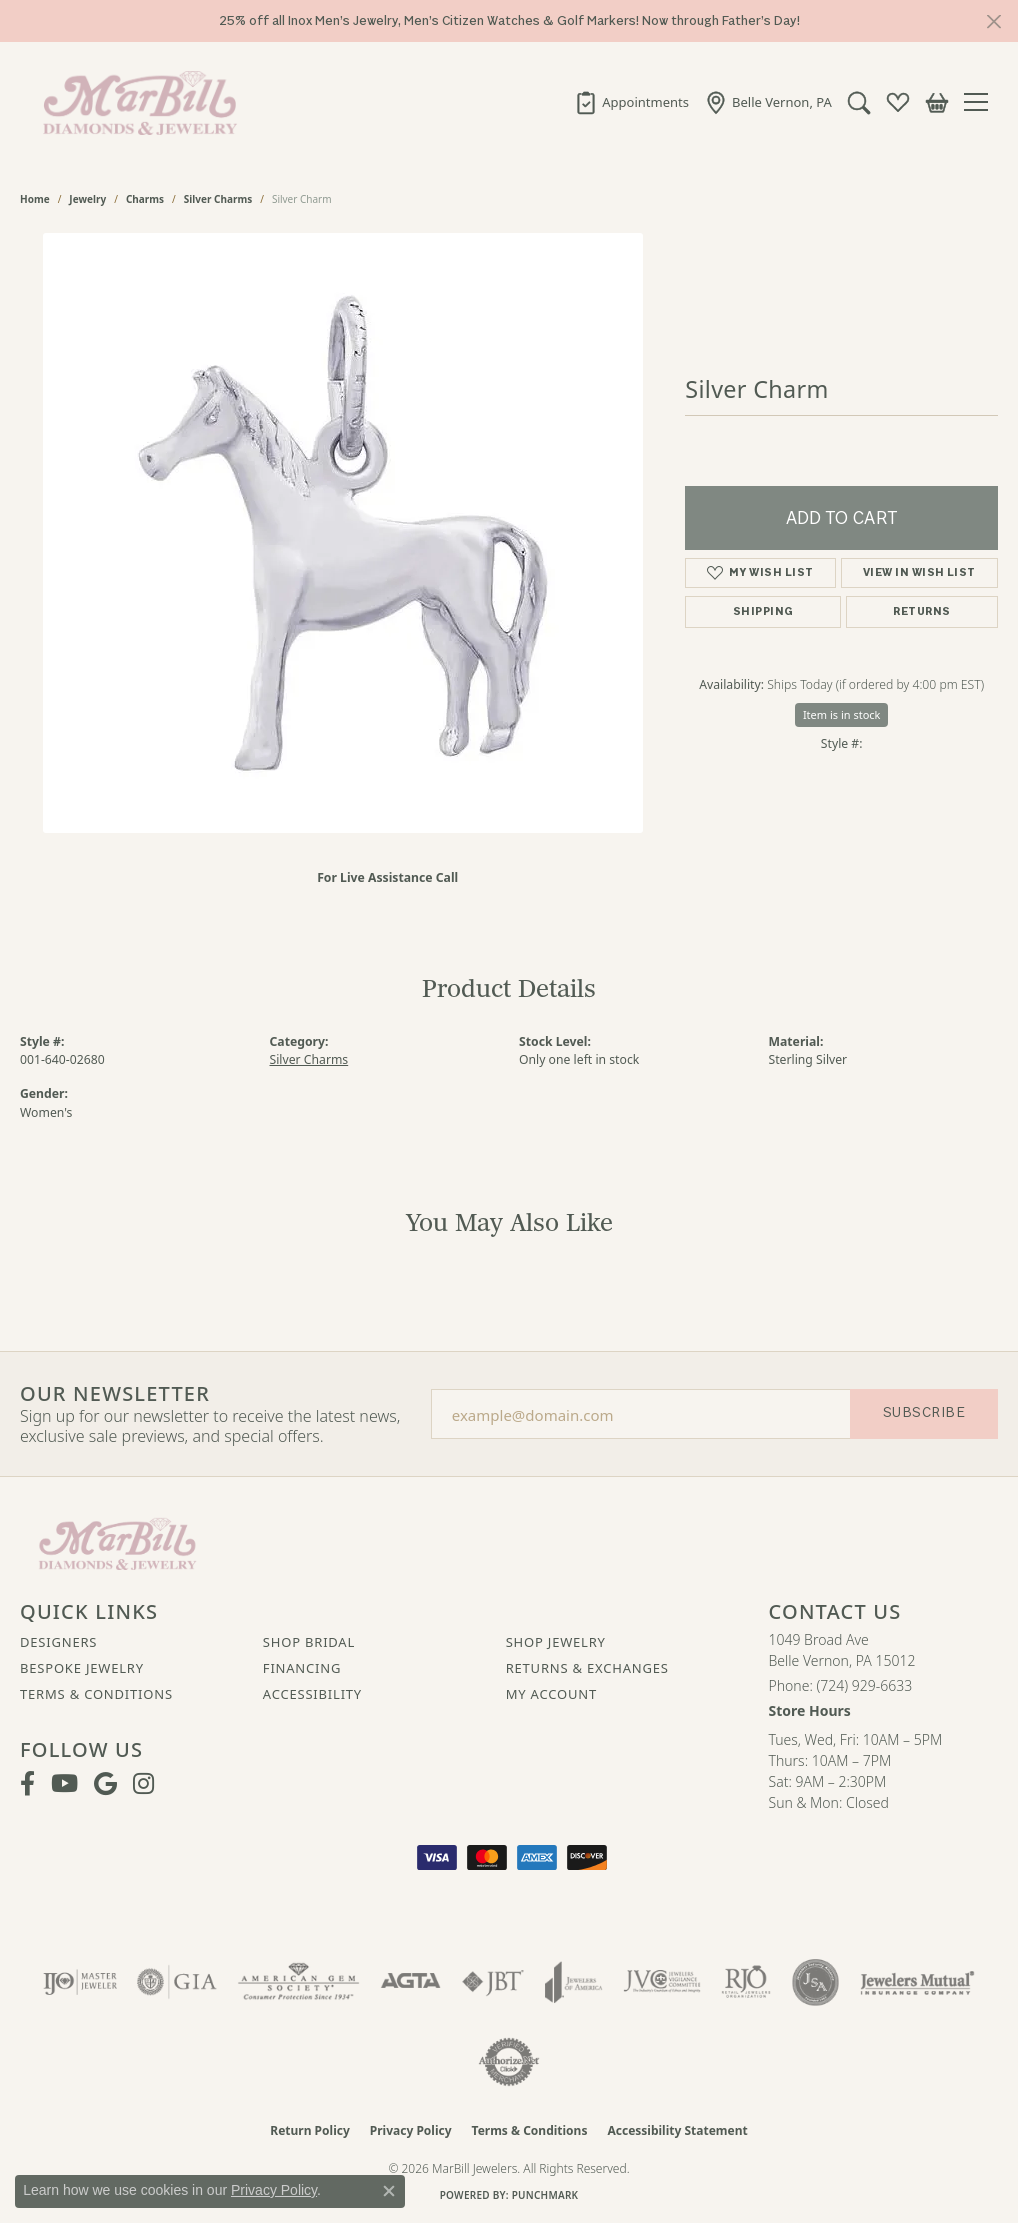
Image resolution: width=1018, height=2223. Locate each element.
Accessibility (312, 1694)
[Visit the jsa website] (815, 1982)
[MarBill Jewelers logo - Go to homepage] (135, 102)
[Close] (993, 21)
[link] (627, 102)
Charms (145, 199)
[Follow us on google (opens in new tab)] (105, 1784)
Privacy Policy (411, 2130)
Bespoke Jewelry (82, 1668)
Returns (921, 611)
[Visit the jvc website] (662, 1982)
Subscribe (924, 1412)
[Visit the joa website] (574, 1982)
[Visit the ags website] (298, 1982)
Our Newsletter (115, 1394)
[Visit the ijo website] (80, 1982)
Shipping (763, 611)
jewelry (87, 199)
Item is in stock (842, 714)
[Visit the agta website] (410, 1982)
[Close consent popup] (389, 2191)
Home (35, 199)
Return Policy (310, 2130)
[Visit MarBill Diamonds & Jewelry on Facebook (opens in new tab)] (27, 1784)
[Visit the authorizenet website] (509, 2062)
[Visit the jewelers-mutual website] (917, 1982)
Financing (302, 1668)
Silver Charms (218, 199)
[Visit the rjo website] (746, 1982)
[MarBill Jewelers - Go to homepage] (117, 1542)
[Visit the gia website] (177, 1982)
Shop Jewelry (556, 1642)
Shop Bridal (309, 1642)
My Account (551, 1694)
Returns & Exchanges (587, 1668)
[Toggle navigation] (981, 102)
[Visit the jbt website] (493, 1982)
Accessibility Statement (677, 2130)
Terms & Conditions (96, 1694)
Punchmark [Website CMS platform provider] (545, 2195)
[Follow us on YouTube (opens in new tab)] (64, 1784)
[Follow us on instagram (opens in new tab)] (143, 1784)
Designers (58, 1642)
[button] (854, 102)
